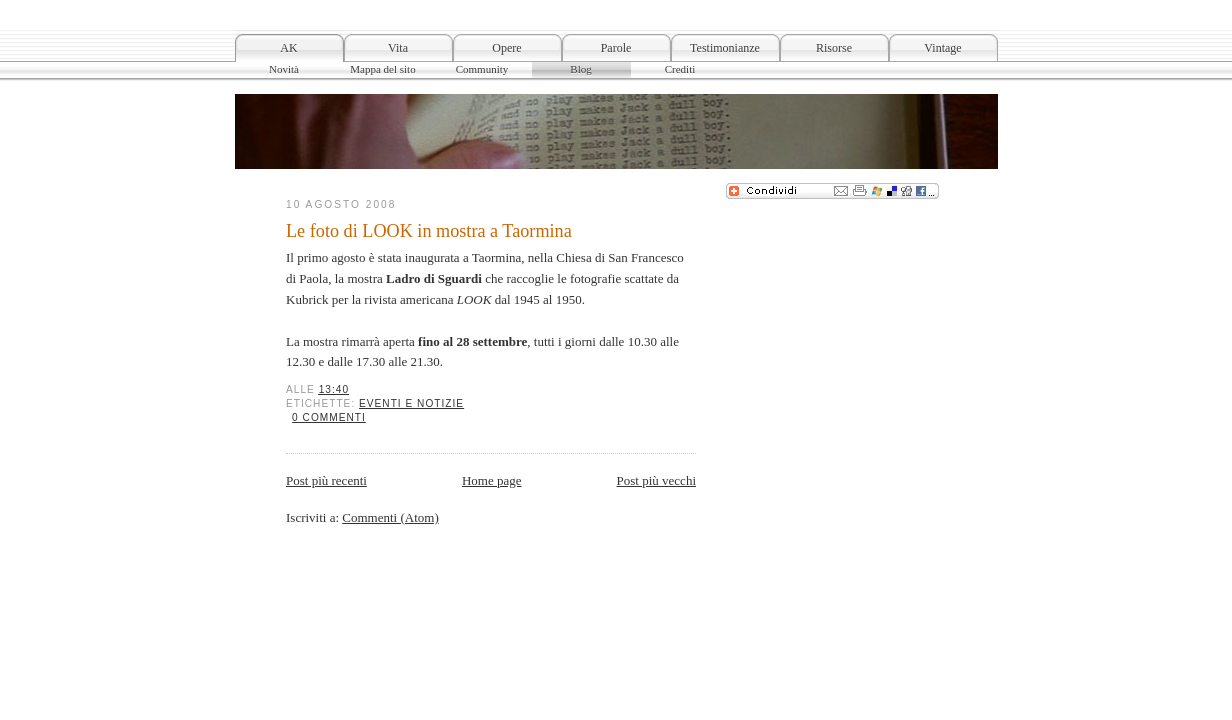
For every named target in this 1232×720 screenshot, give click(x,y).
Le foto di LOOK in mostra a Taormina (429, 231)
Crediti (680, 69)
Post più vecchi (656, 480)
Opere (506, 48)
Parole (616, 48)
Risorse (834, 48)
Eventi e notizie (411, 403)
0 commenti (329, 417)
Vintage (942, 48)
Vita (398, 48)
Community (482, 69)
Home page (492, 480)
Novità (284, 69)
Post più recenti (326, 480)
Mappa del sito (382, 69)
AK (288, 48)
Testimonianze (725, 48)
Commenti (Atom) (390, 517)
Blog (580, 69)
